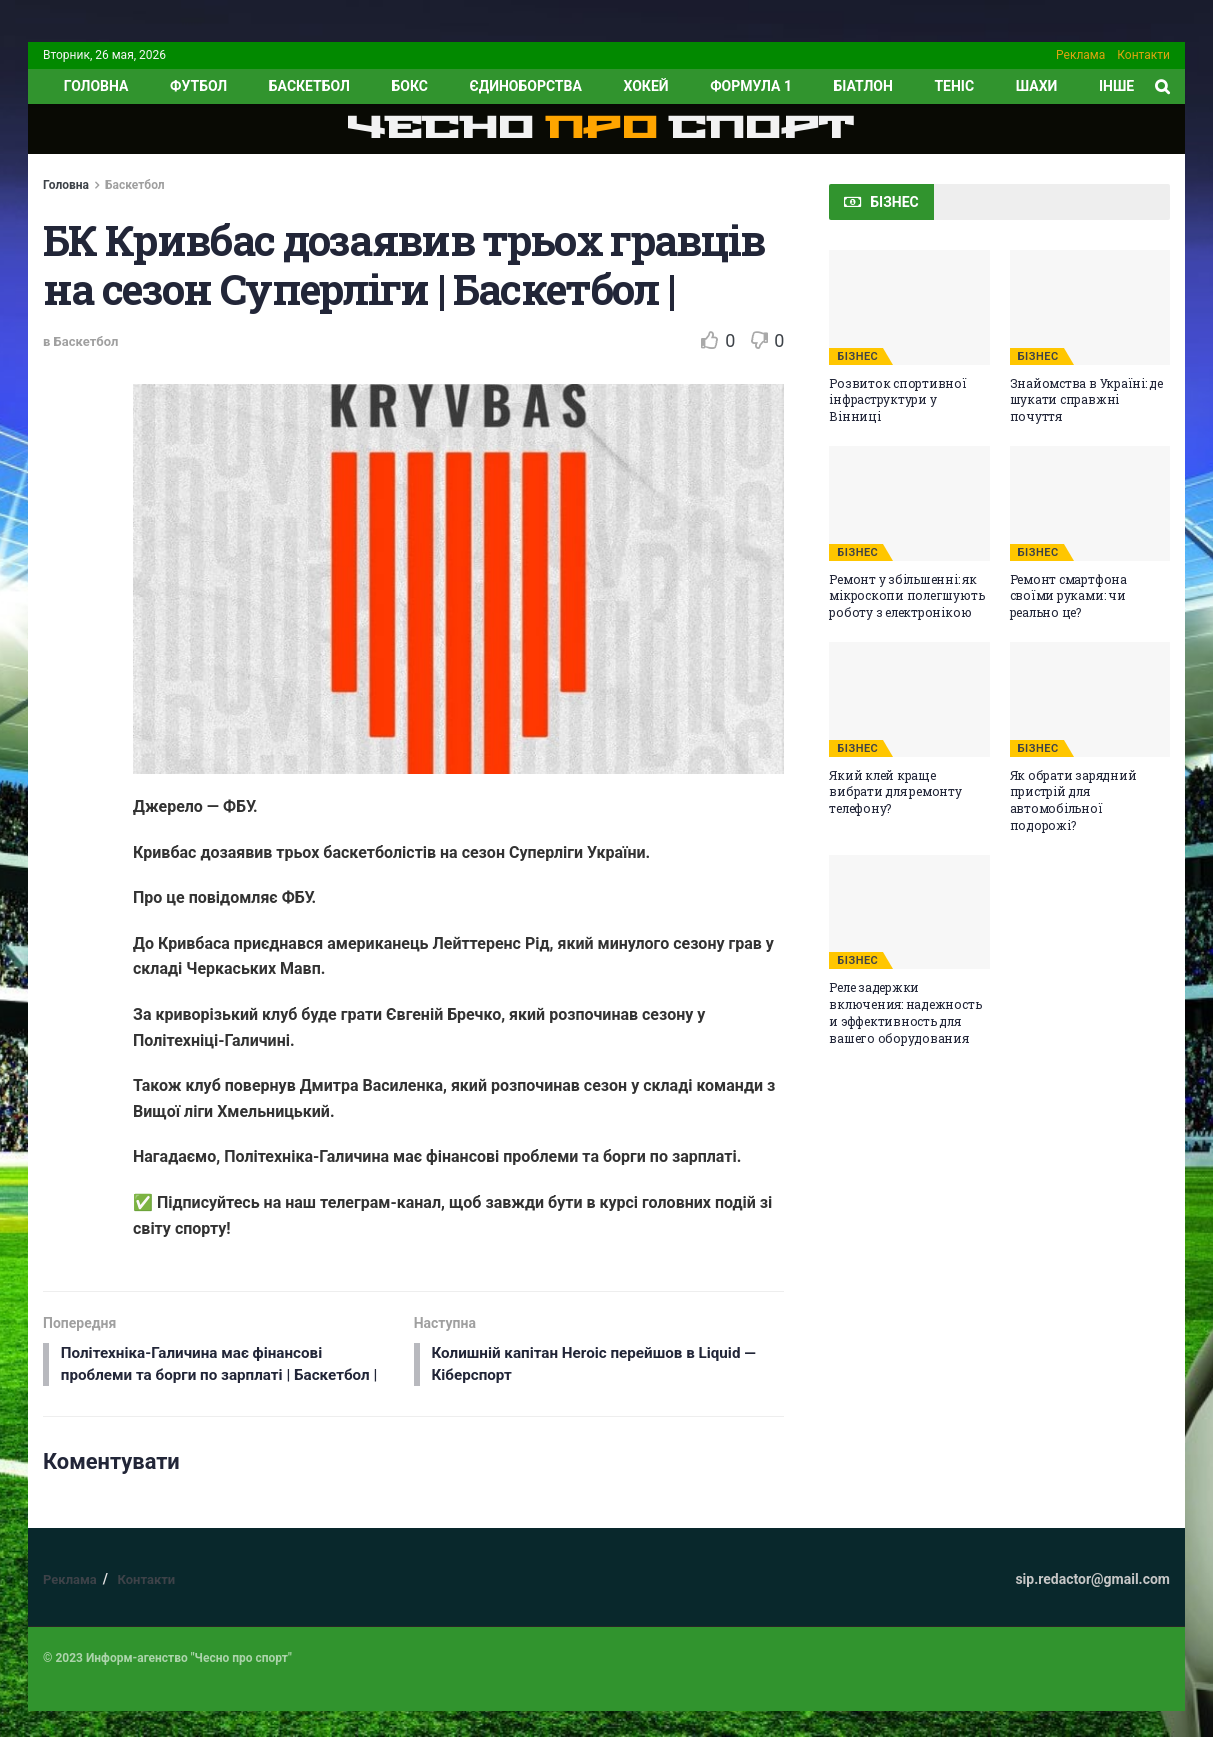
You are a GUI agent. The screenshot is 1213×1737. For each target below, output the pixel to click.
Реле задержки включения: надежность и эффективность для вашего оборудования (905, 1012)
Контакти (1143, 55)
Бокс (409, 86)
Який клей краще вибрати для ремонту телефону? (895, 792)
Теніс (954, 86)
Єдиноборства (525, 86)
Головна (66, 185)
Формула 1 (751, 86)
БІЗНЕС (857, 356)
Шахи (1037, 86)
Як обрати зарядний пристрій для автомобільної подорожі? (1073, 800)
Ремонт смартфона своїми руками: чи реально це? (1068, 596)
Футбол (198, 86)
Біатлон (863, 86)
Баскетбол (309, 86)
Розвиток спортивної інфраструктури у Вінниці (897, 400)
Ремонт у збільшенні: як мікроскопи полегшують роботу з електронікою (906, 596)
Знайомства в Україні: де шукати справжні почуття (1086, 400)
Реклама (1080, 55)
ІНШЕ (1116, 86)
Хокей (645, 86)
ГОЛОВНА (96, 86)
